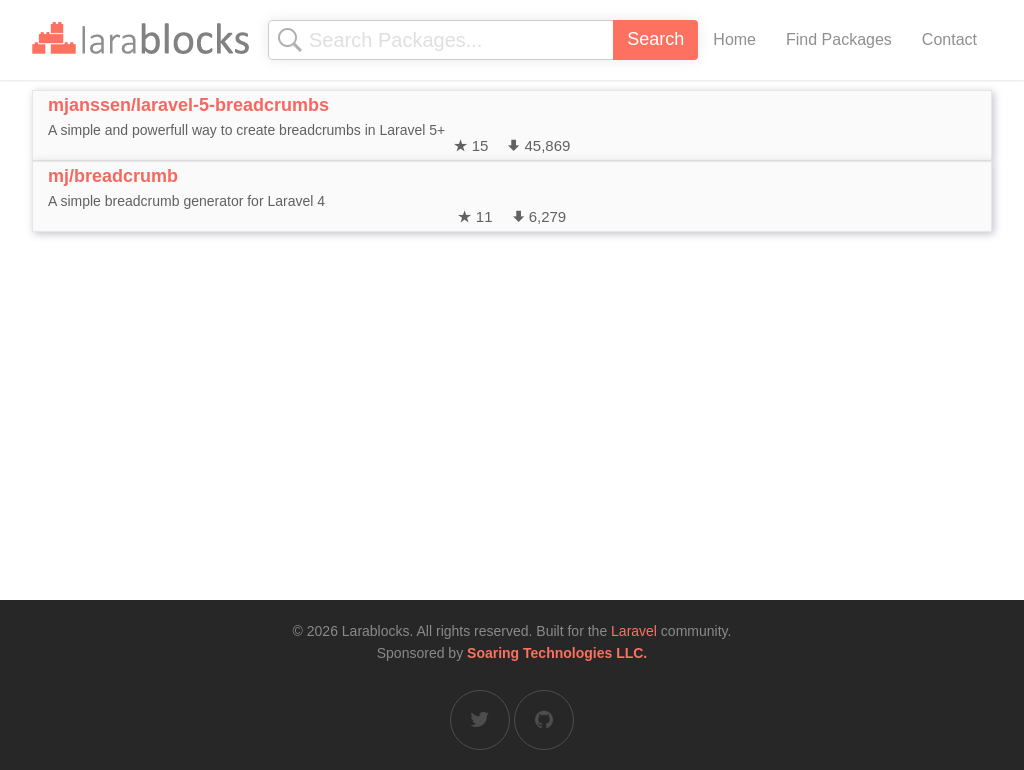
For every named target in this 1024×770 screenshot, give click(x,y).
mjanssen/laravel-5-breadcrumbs (188, 105)
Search (655, 39)
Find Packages (839, 39)
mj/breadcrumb (113, 176)
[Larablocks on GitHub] (544, 720)
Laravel (634, 631)
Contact (949, 39)
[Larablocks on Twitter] (480, 720)
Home (734, 39)
